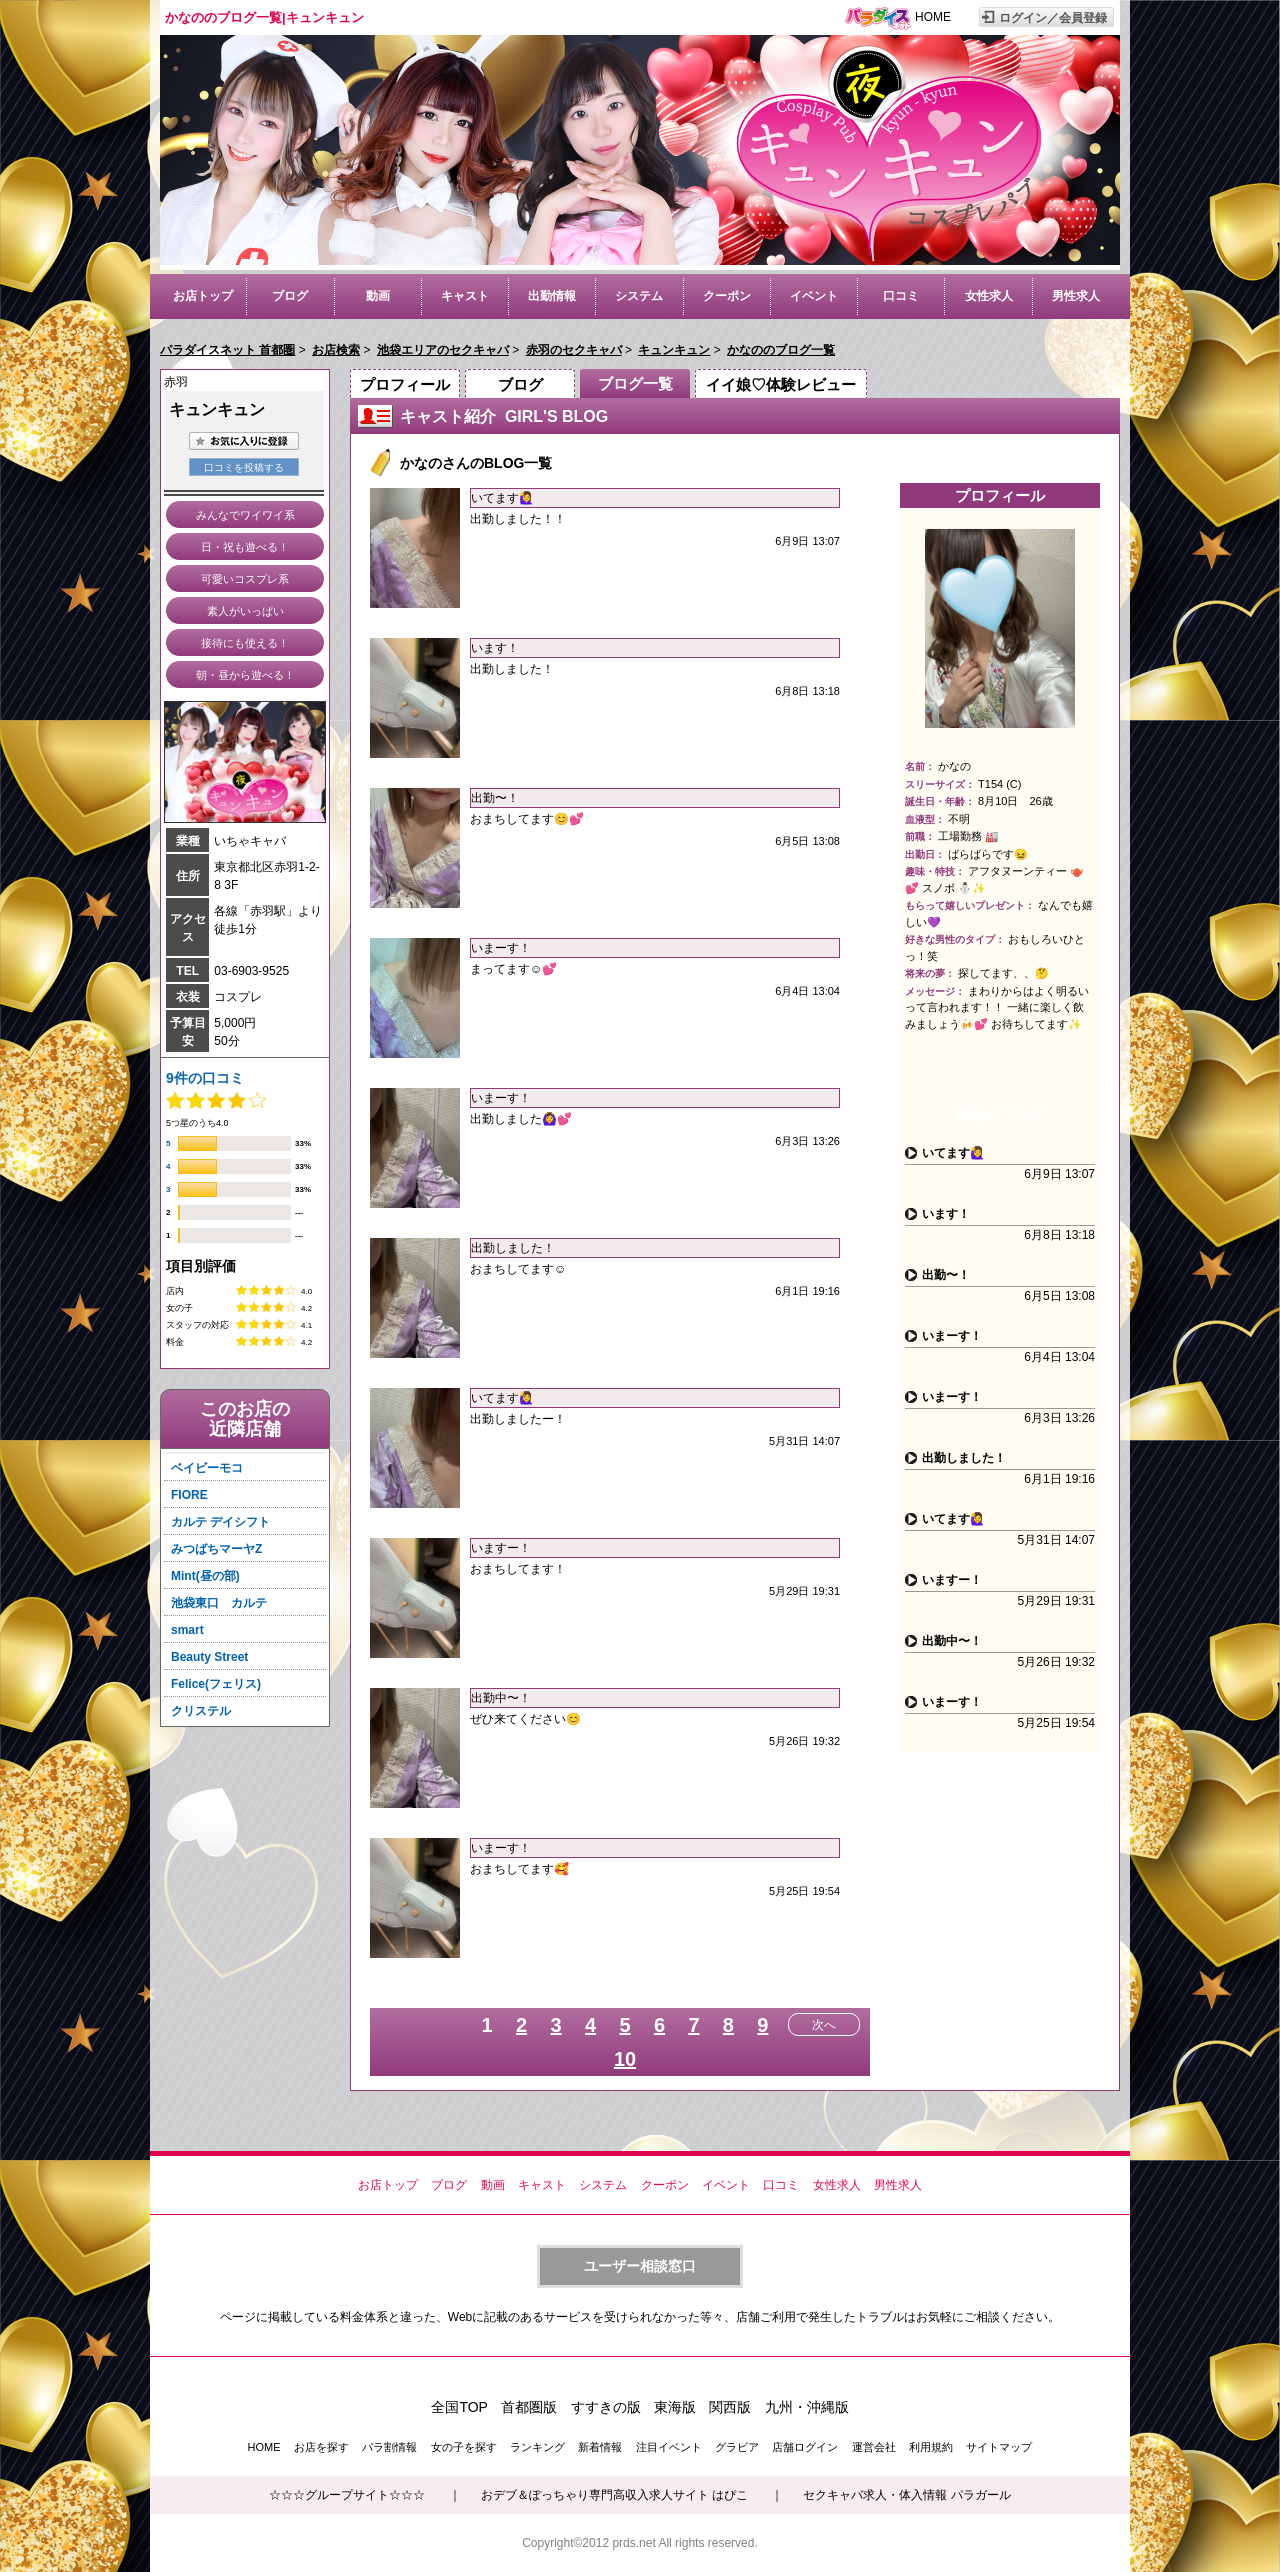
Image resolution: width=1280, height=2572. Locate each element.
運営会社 (874, 2447)
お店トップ (203, 296)
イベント (814, 296)
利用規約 (931, 2447)
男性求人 (1076, 296)
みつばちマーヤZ (216, 1549)
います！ (495, 648)
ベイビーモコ (207, 1468)
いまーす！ (501, 948)
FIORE (189, 1495)
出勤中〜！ (501, 1698)
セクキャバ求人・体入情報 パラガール (906, 2495)
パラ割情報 (389, 2447)
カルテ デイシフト (220, 1522)
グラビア (737, 2447)
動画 (378, 296)
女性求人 (989, 296)
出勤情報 (552, 296)
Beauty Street (209, 1657)
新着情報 (600, 2447)
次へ (824, 2025)
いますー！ (501, 1548)
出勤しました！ (513, 1248)
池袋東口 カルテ (219, 1603)
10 (625, 2059)
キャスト (465, 296)
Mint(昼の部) (205, 1576)
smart (187, 1630)
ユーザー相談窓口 (640, 2266)
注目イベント (669, 2447)
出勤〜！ (495, 798)
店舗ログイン (805, 2447)
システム (639, 296)
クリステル (201, 1711)
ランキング (537, 2447)
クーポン (727, 296)
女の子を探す (464, 2447)
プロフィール (405, 384)
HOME (933, 17)
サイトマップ (999, 2447)
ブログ (290, 296)
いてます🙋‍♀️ (502, 498)
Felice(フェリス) (216, 1684)
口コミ (901, 296)
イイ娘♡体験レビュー (781, 384)
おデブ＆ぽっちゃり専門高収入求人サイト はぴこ (614, 2495)
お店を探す (321, 2447)
